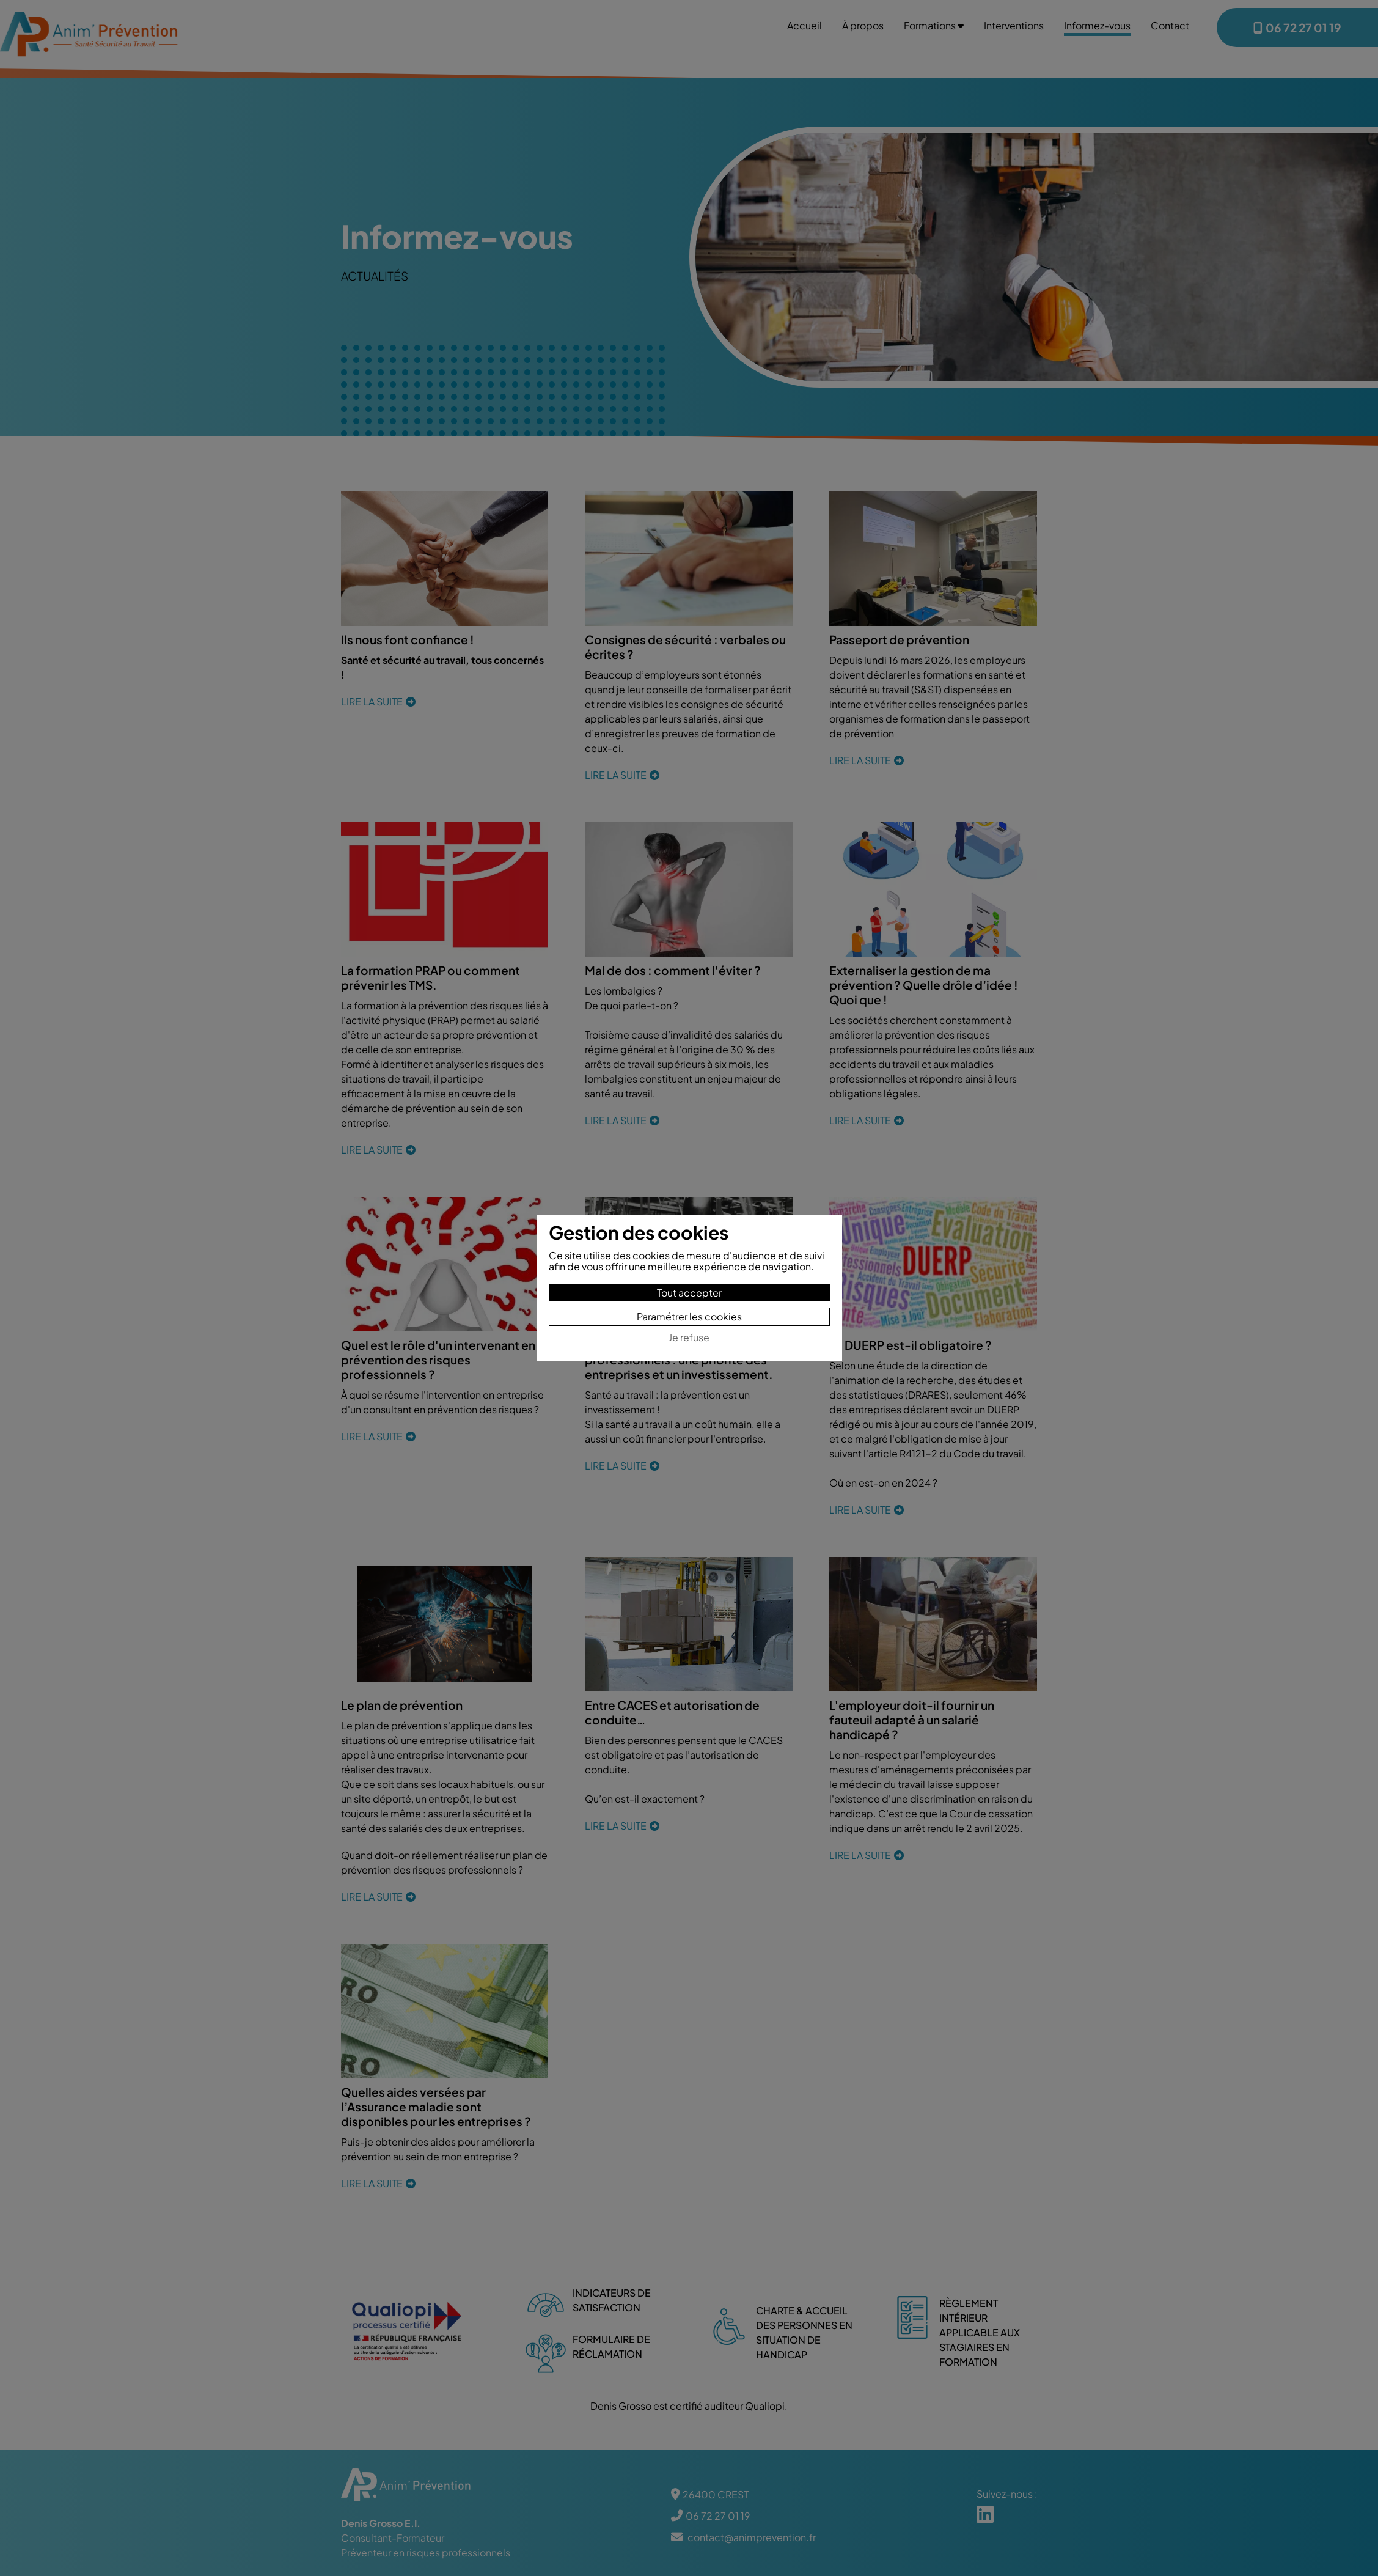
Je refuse (689, 1338)
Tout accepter (689, 1292)
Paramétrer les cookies (689, 1316)
